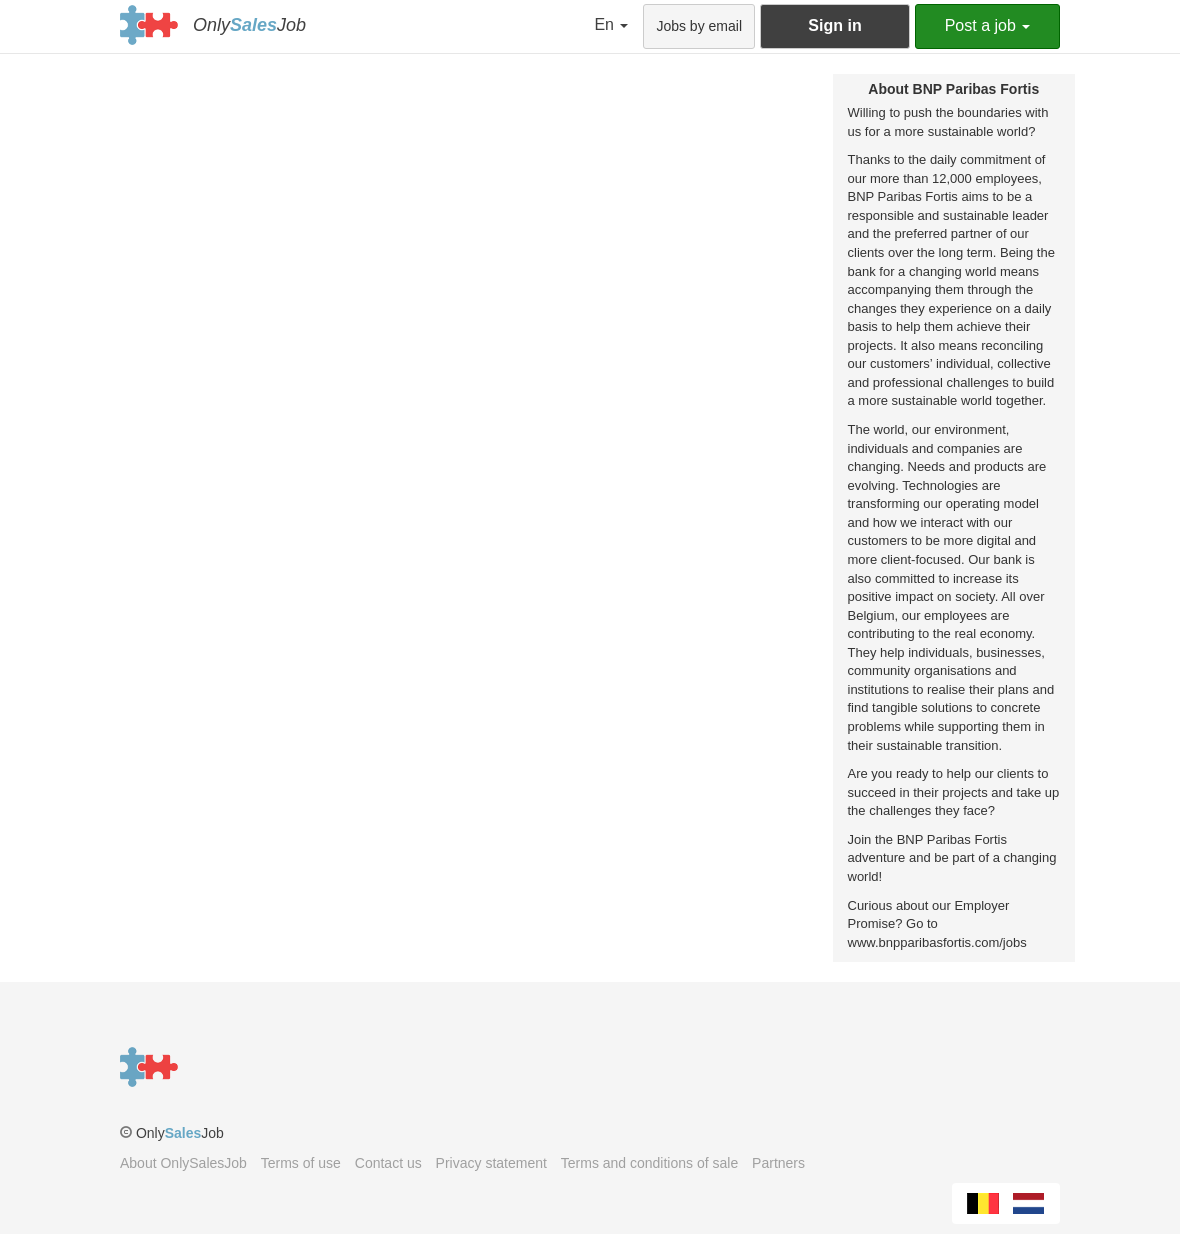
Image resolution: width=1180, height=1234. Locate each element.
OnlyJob (249, 25)
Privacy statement (491, 1163)
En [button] (611, 24)
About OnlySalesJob (183, 1163)
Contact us (388, 1163)
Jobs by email (699, 26)
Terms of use (301, 1163)
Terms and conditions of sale (649, 1163)
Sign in (834, 25)
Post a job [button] (988, 25)
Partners (778, 1163)
